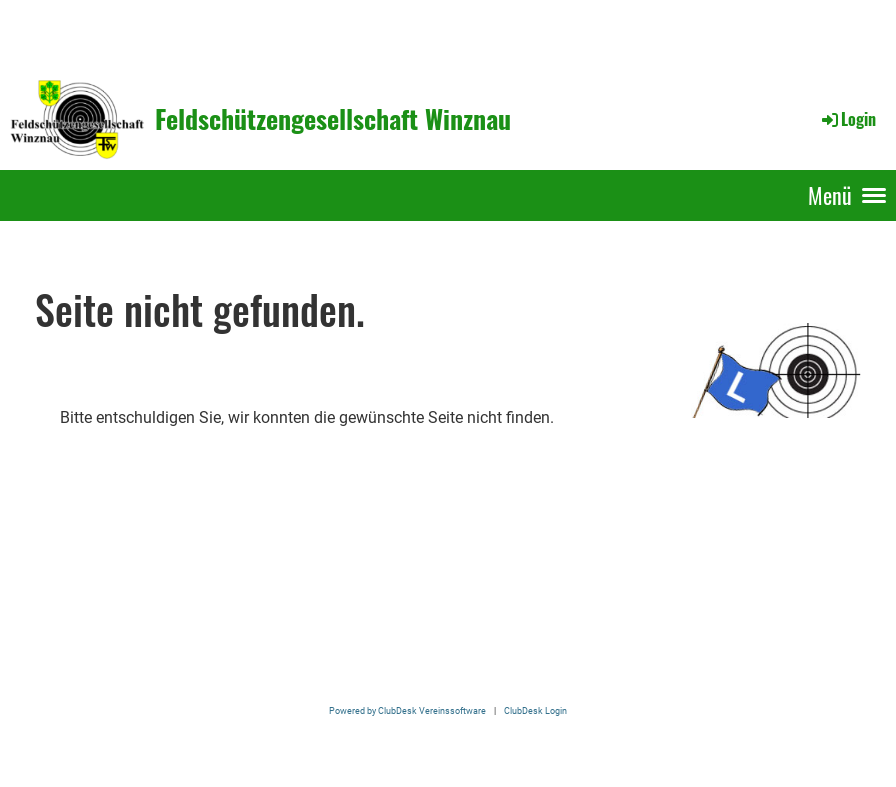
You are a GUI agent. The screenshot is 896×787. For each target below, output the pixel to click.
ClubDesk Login (535, 710)
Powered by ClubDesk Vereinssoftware (407, 710)
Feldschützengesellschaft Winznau (333, 119)
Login (847, 119)
